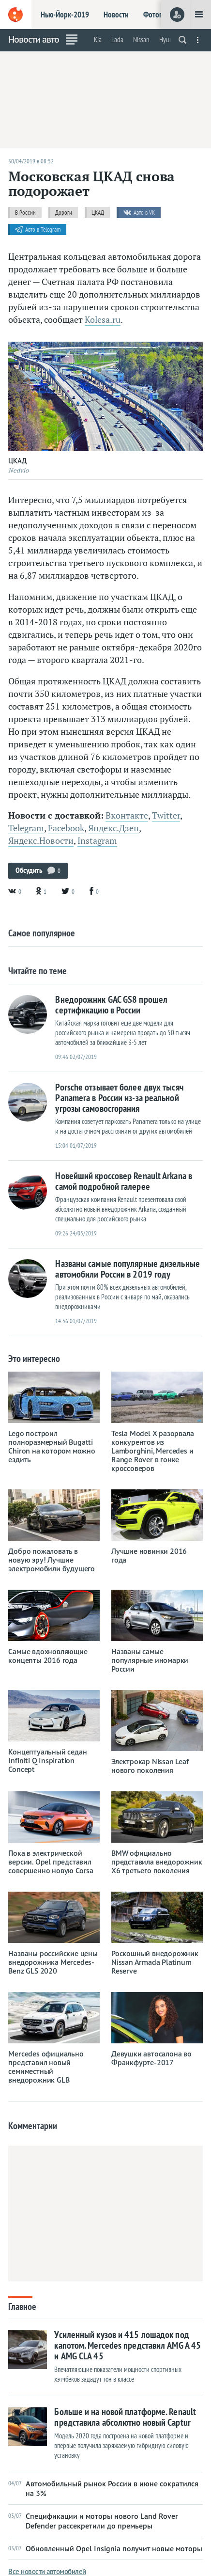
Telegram (26, 828)
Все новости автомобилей (47, 2571)
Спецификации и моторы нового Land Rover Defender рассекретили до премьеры (93, 2520)
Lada (117, 39)
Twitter (166, 815)
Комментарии (32, 2126)
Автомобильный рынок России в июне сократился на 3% (103, 2488)
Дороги (63, 212)
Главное (22, 2305)
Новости (116, 14)
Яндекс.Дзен (113, 828)
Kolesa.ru (103, 319)
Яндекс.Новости (41, 840)
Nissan (141, 39)
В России (25, 212)
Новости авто (33, 39)
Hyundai (170, 39)
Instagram (97, 840)
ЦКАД (97, 212)
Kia (98, 39)
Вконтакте (127, 815)
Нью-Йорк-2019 (65, 14)
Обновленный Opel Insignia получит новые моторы (105, 2548)
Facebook (66, 828)
